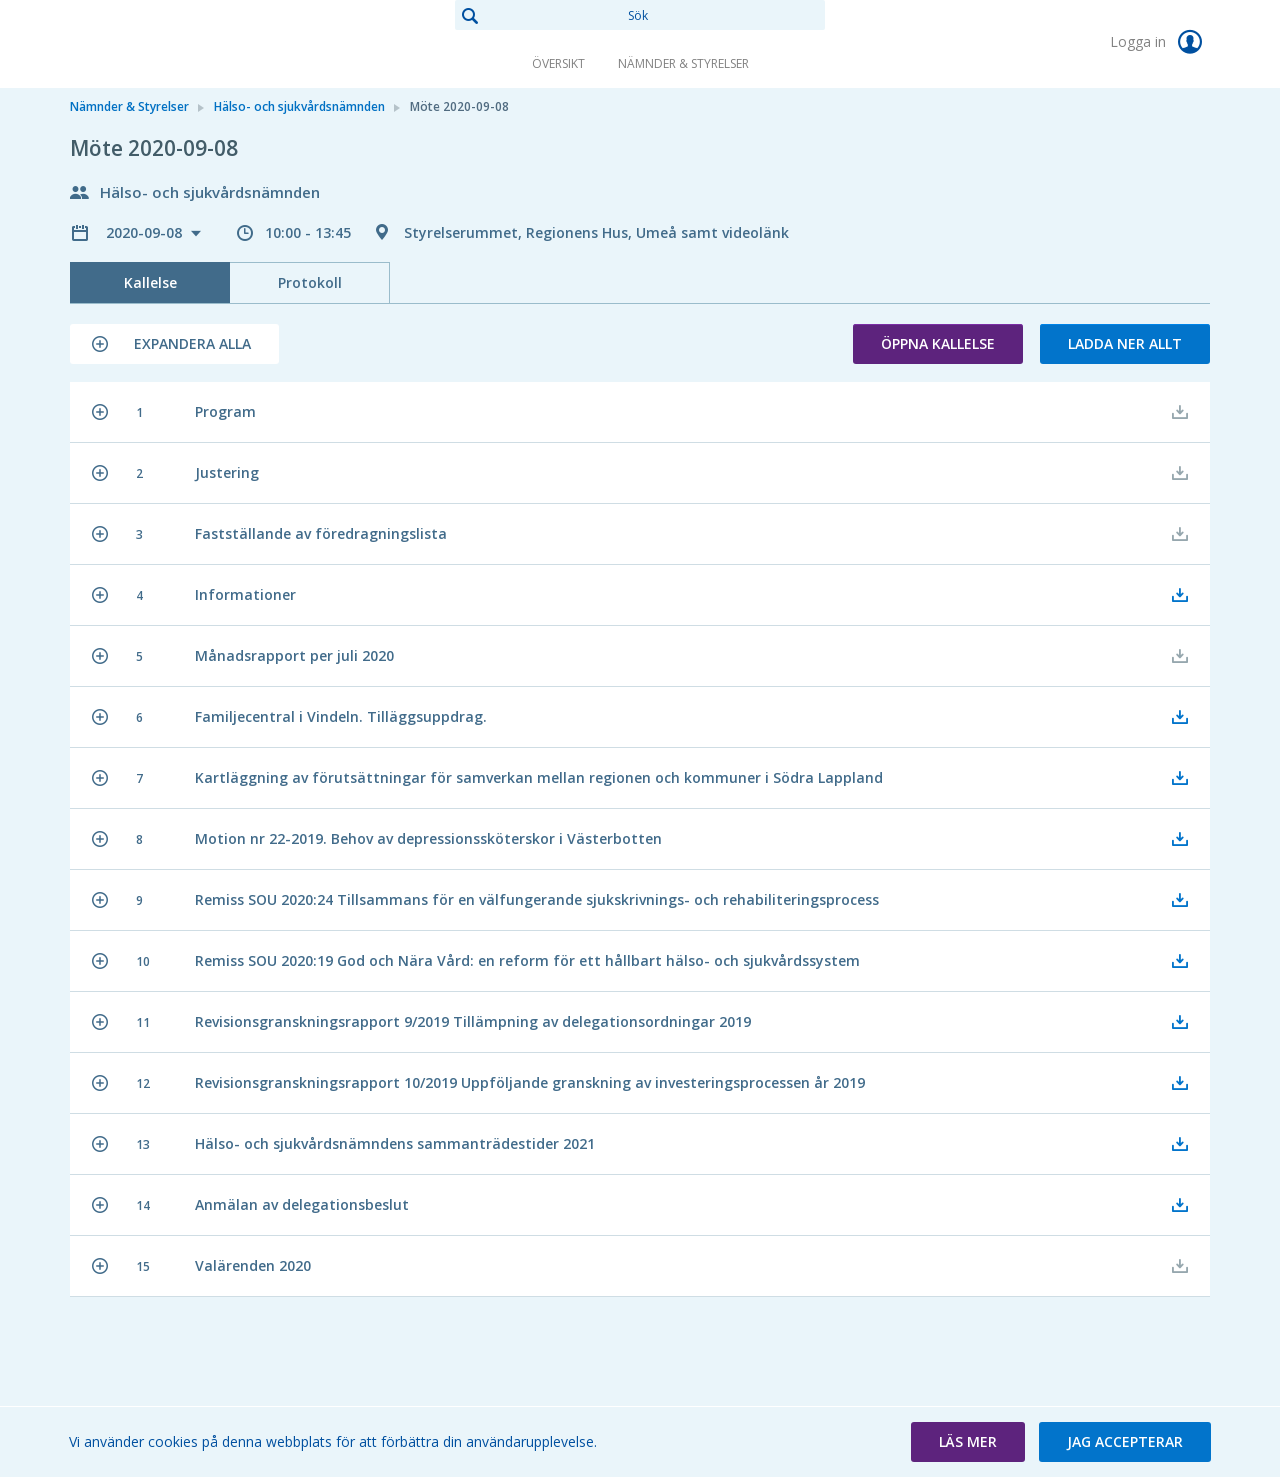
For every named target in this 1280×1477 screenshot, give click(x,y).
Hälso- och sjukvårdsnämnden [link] (299, 106)
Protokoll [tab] (310, 282)
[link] (170, 44)
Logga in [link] (1160, 42)
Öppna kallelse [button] (938, 343)
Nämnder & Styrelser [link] (683, 63)
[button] (174, 344)
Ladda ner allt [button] (1125, 343)
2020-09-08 (146, 232)
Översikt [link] (558, 63)
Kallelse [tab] (150, 282)
